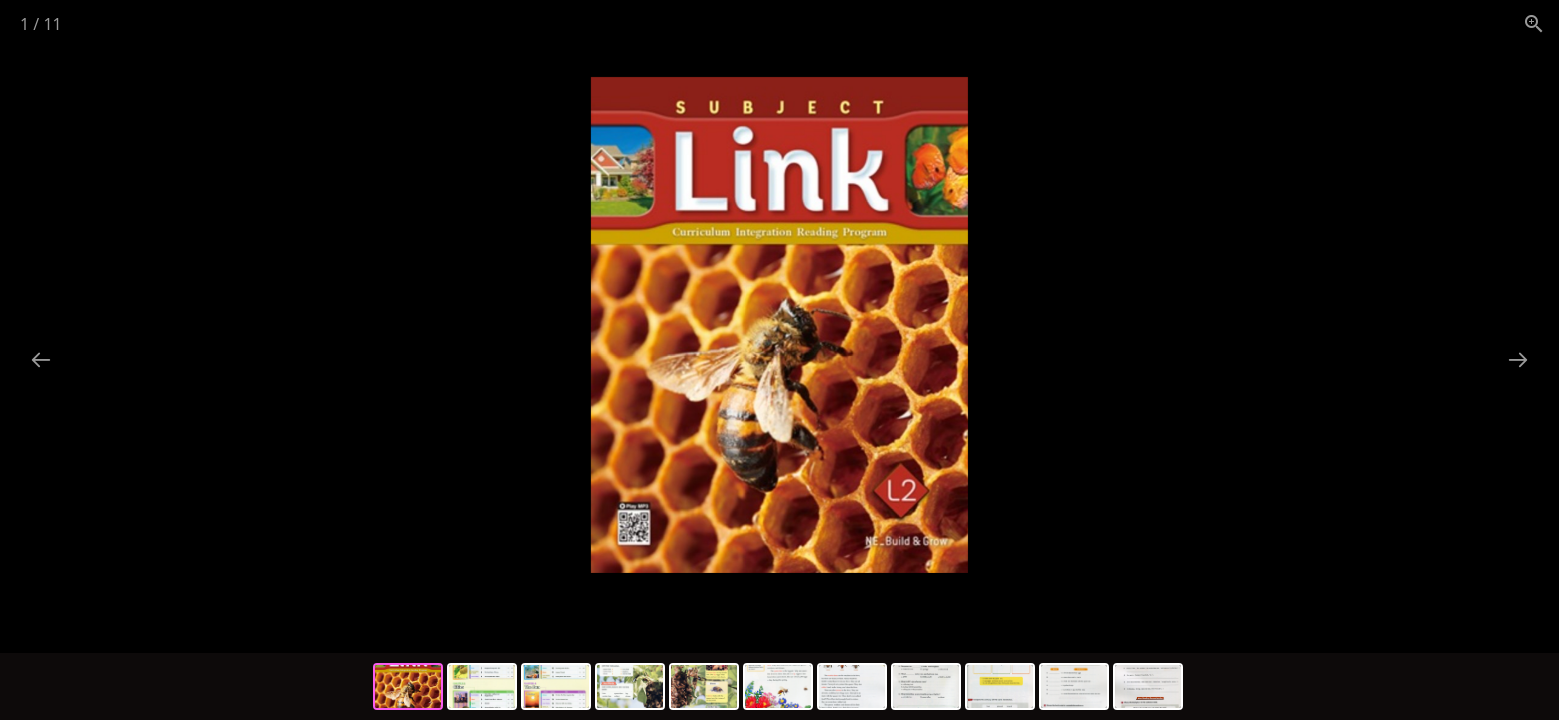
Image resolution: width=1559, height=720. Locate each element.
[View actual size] (1534, 23)
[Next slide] (1518, 359)
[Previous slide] (41, 359)
